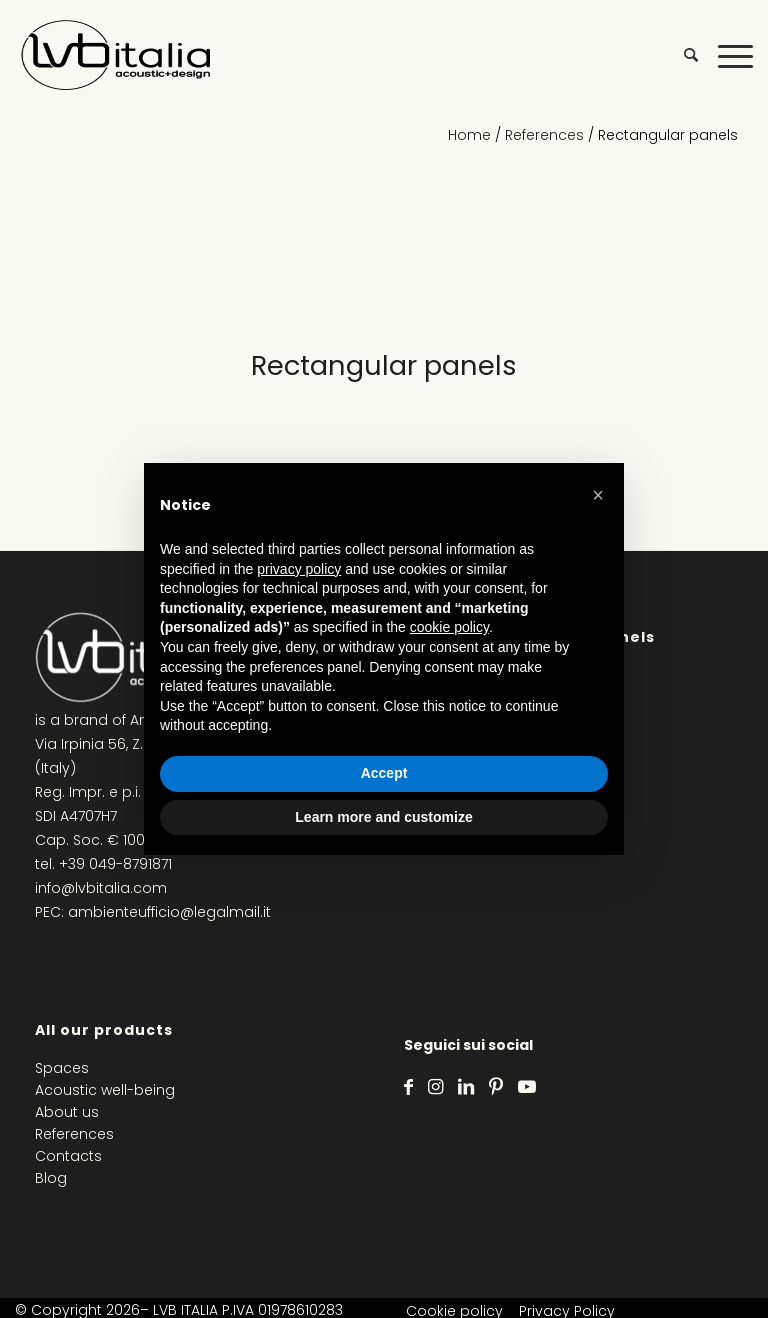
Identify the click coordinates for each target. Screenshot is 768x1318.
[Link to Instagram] (435, 1087)
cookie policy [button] (449, 627)
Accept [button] (384, 773)
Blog (51, 1178)
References (544, 135)
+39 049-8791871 (115, 864)
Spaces (62, 1068)
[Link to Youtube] (527, 1087)
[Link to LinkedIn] (466, 1087)
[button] (598, 495)
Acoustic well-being (105, 1090)
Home (469, 135)
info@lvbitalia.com (101, 888)
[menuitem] (681, 55)
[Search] (681, 55)
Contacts (68, 1156)
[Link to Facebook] (408, 1087)
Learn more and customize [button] (383, 817)
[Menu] (725, 55)
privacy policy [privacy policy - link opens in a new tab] (299, 569)
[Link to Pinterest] (496, 1087)
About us (67, 1112)
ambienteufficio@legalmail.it (169, 912)
